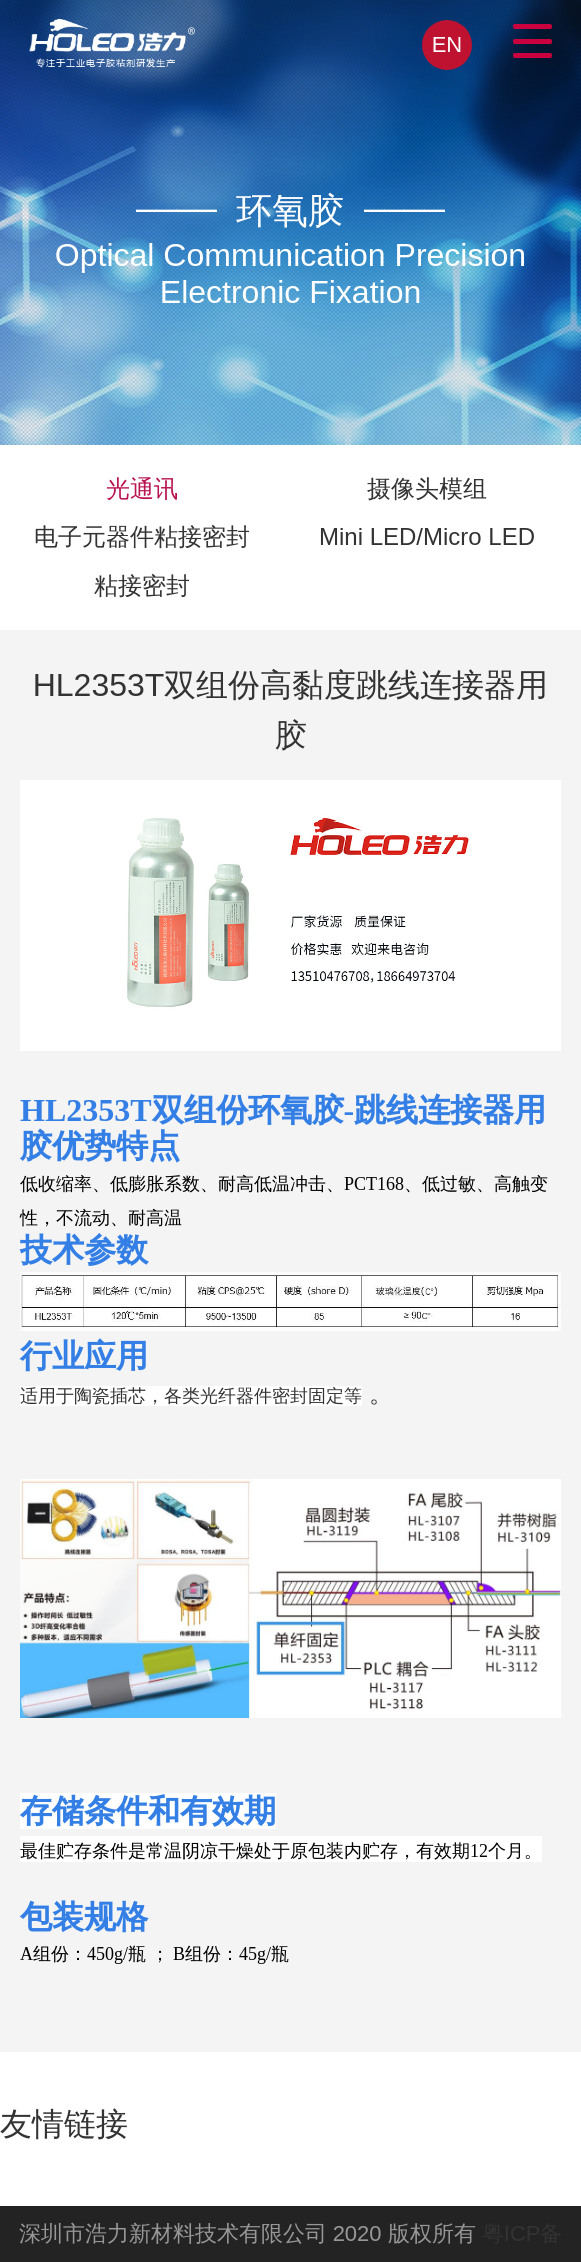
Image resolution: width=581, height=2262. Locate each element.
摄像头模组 (427, 488)
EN (447, 44)
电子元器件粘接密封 (142, 536)
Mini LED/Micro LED (427, 536)
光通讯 (142, 488)
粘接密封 (142, 585)
